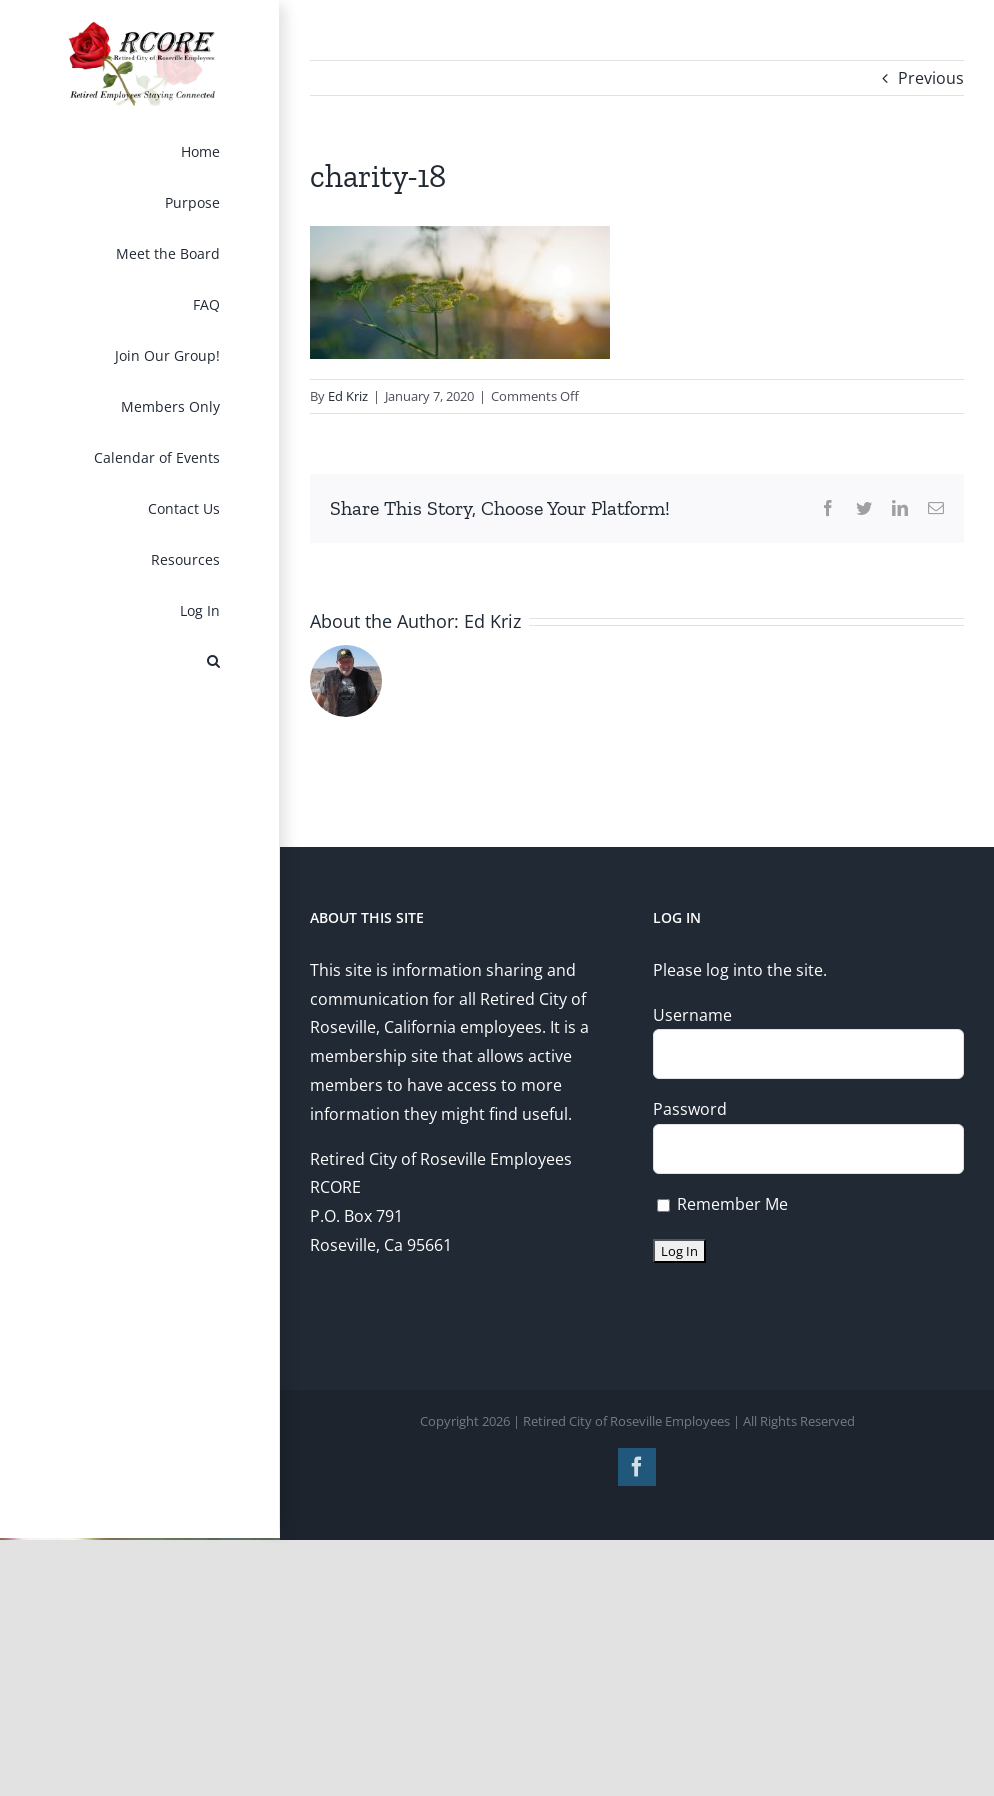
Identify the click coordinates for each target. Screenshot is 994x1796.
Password (690, 1109)
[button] (140, 661)
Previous (931, 78)
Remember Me (722, 1204)
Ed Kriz (348, 396)
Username (692, 1015)
